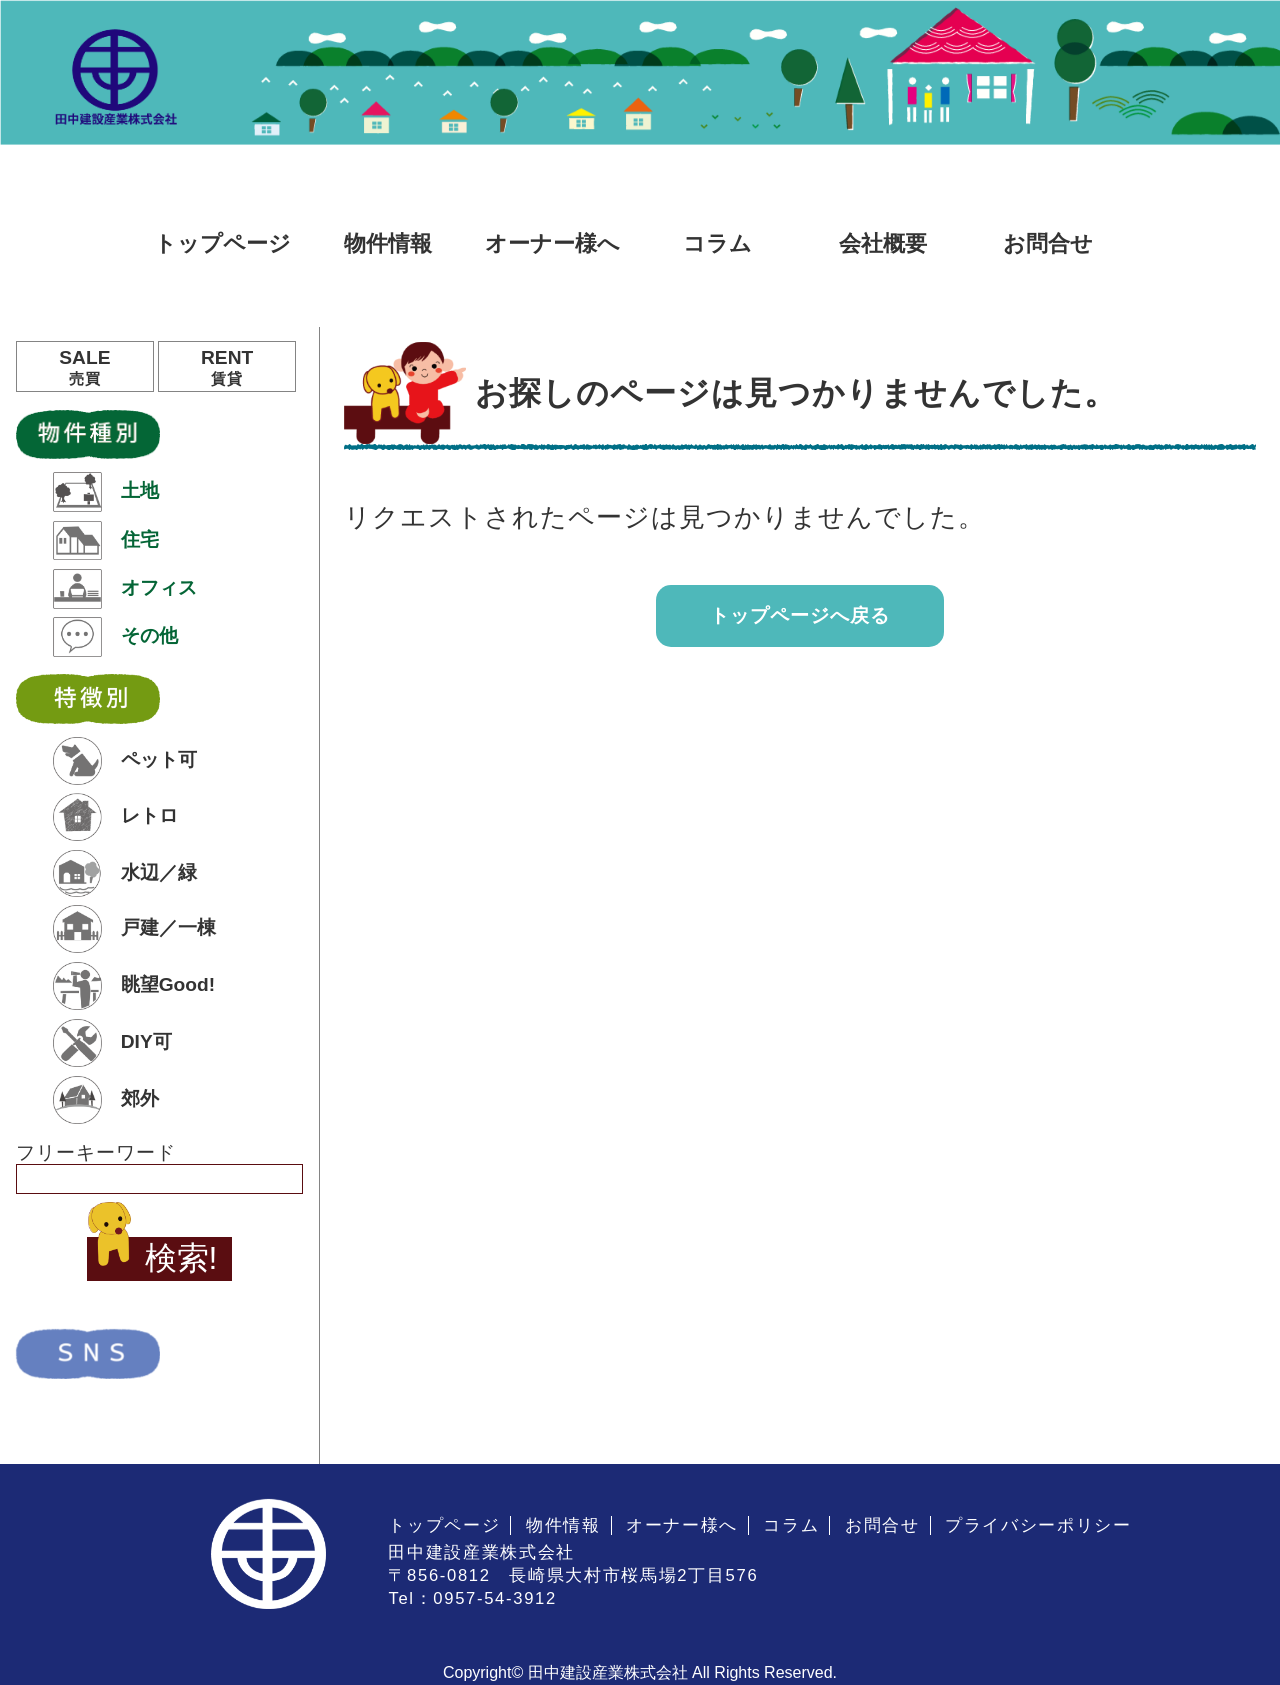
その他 (115, 637)
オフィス (124, 589)
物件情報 (388, 243)
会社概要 (883, 243)
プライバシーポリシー (1038, 1525)
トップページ (222, 243)
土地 (105, 492)
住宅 (105, 541)
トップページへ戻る (800, 615)
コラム (717, 243)
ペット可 (124, 761)
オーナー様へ (552, 243)
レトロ (115, 817)
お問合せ (1048, 243)
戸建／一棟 (134, 929)
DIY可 (112, 1043)
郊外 (105, 1100)
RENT (227, 367)
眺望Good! (134, 986)
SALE (85, 367)
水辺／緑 (124, 873)
